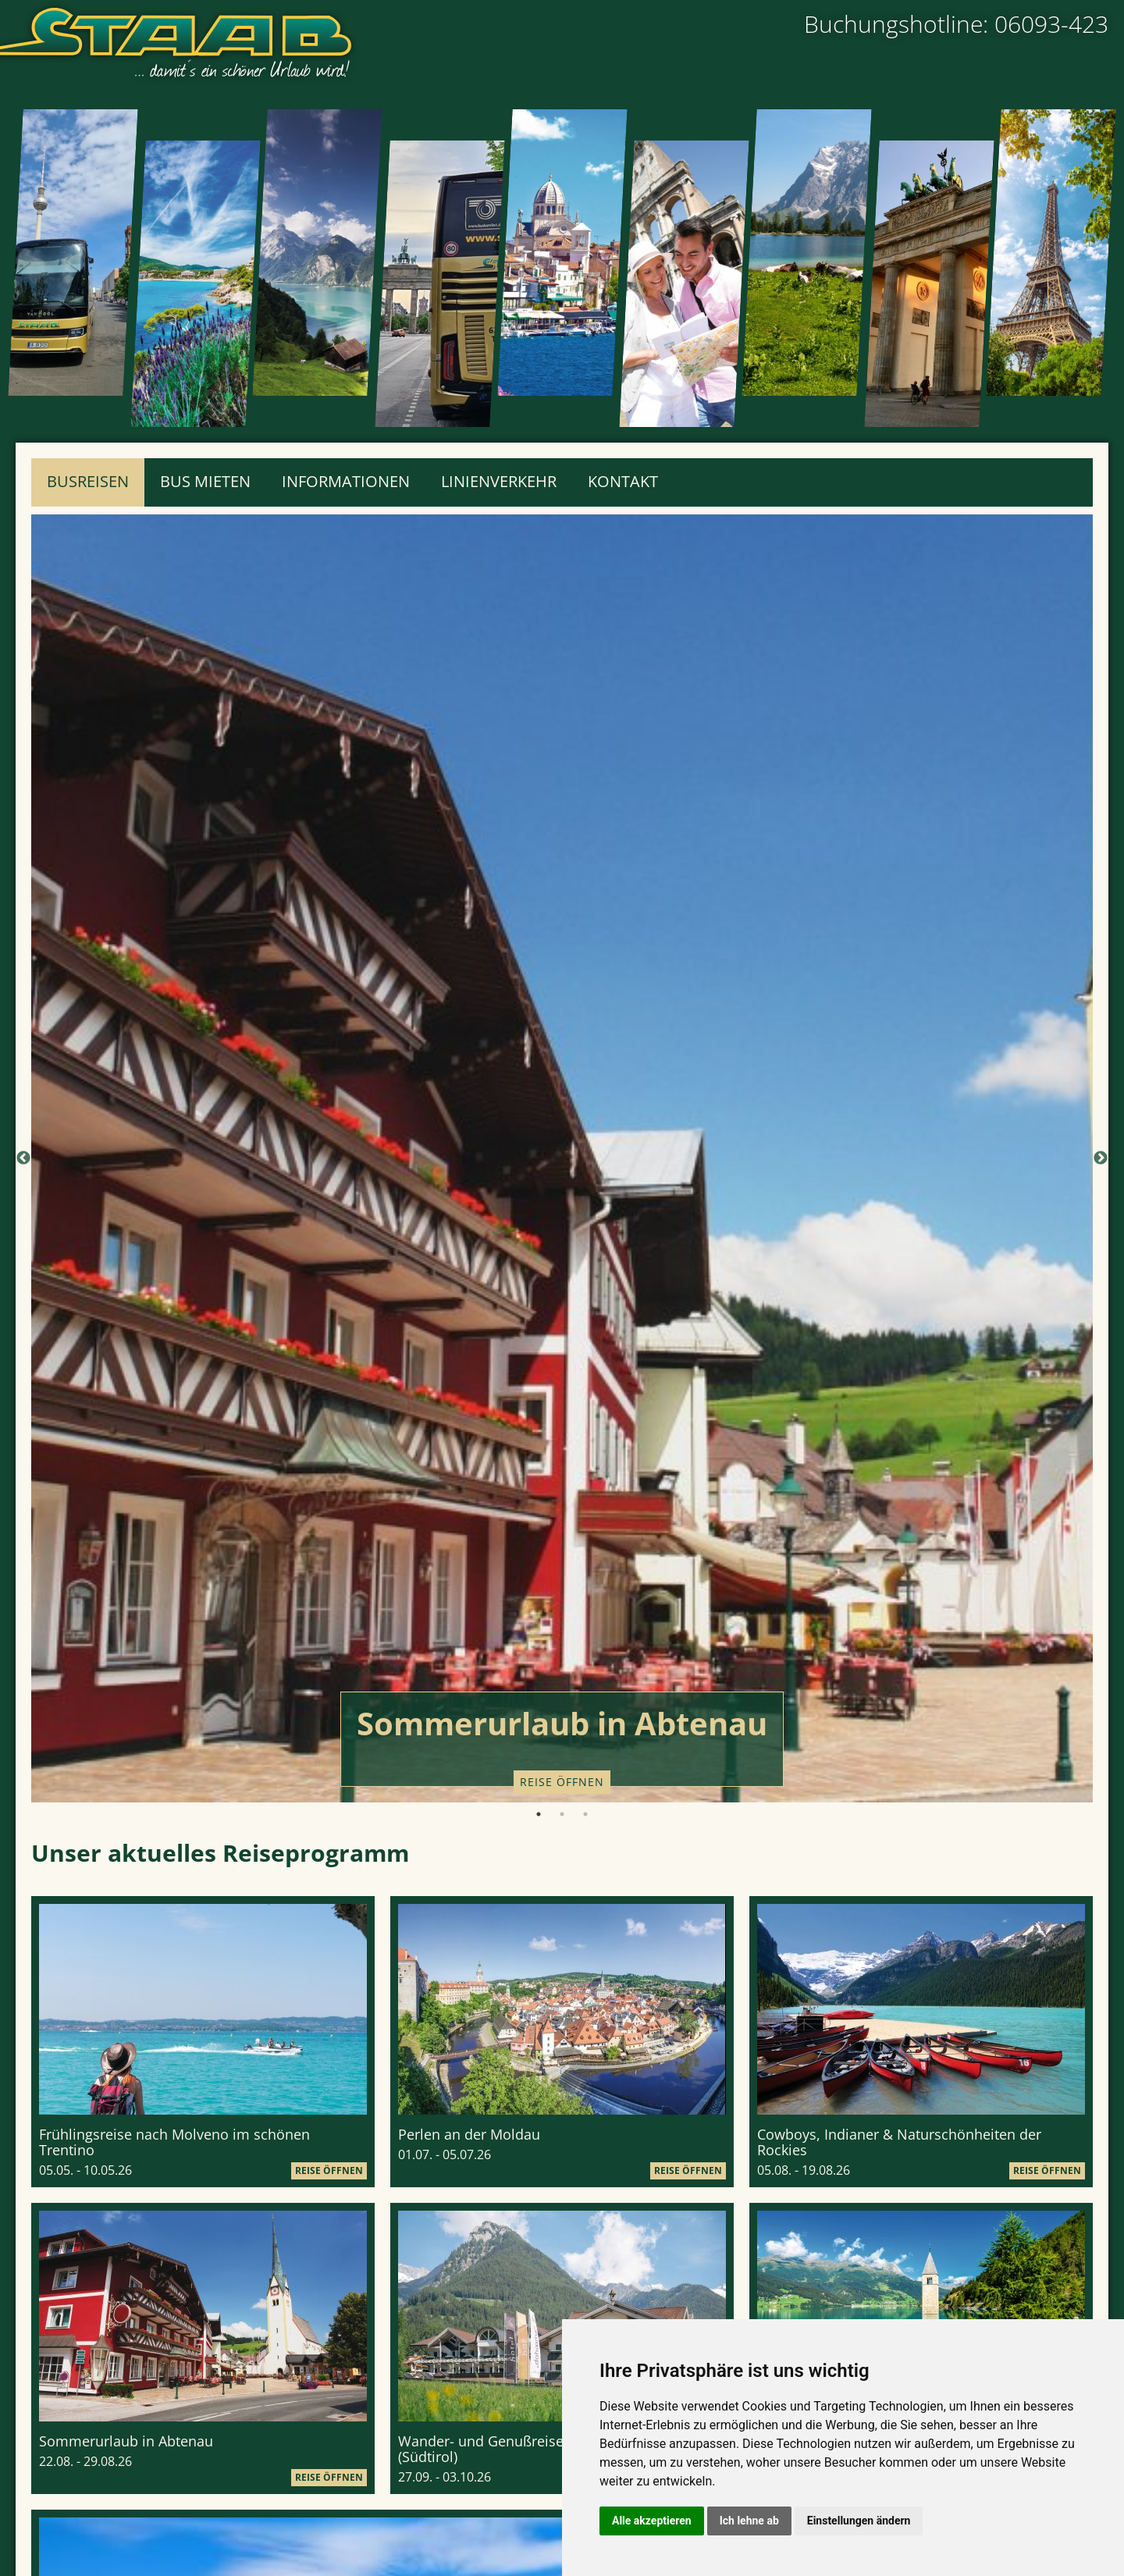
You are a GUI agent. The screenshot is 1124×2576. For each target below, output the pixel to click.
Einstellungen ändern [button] (859, 2520)
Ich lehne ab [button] (749, 2520)
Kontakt (623, 481)
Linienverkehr (499, 481)
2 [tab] (562, 1814)
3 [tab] (585, 1814)
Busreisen (88, 481)
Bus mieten (205, 481)
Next (1100, 1158)
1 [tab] (538, 1814)
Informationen (346, 481)
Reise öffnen (562, 1781)
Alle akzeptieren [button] (652, 2520)
